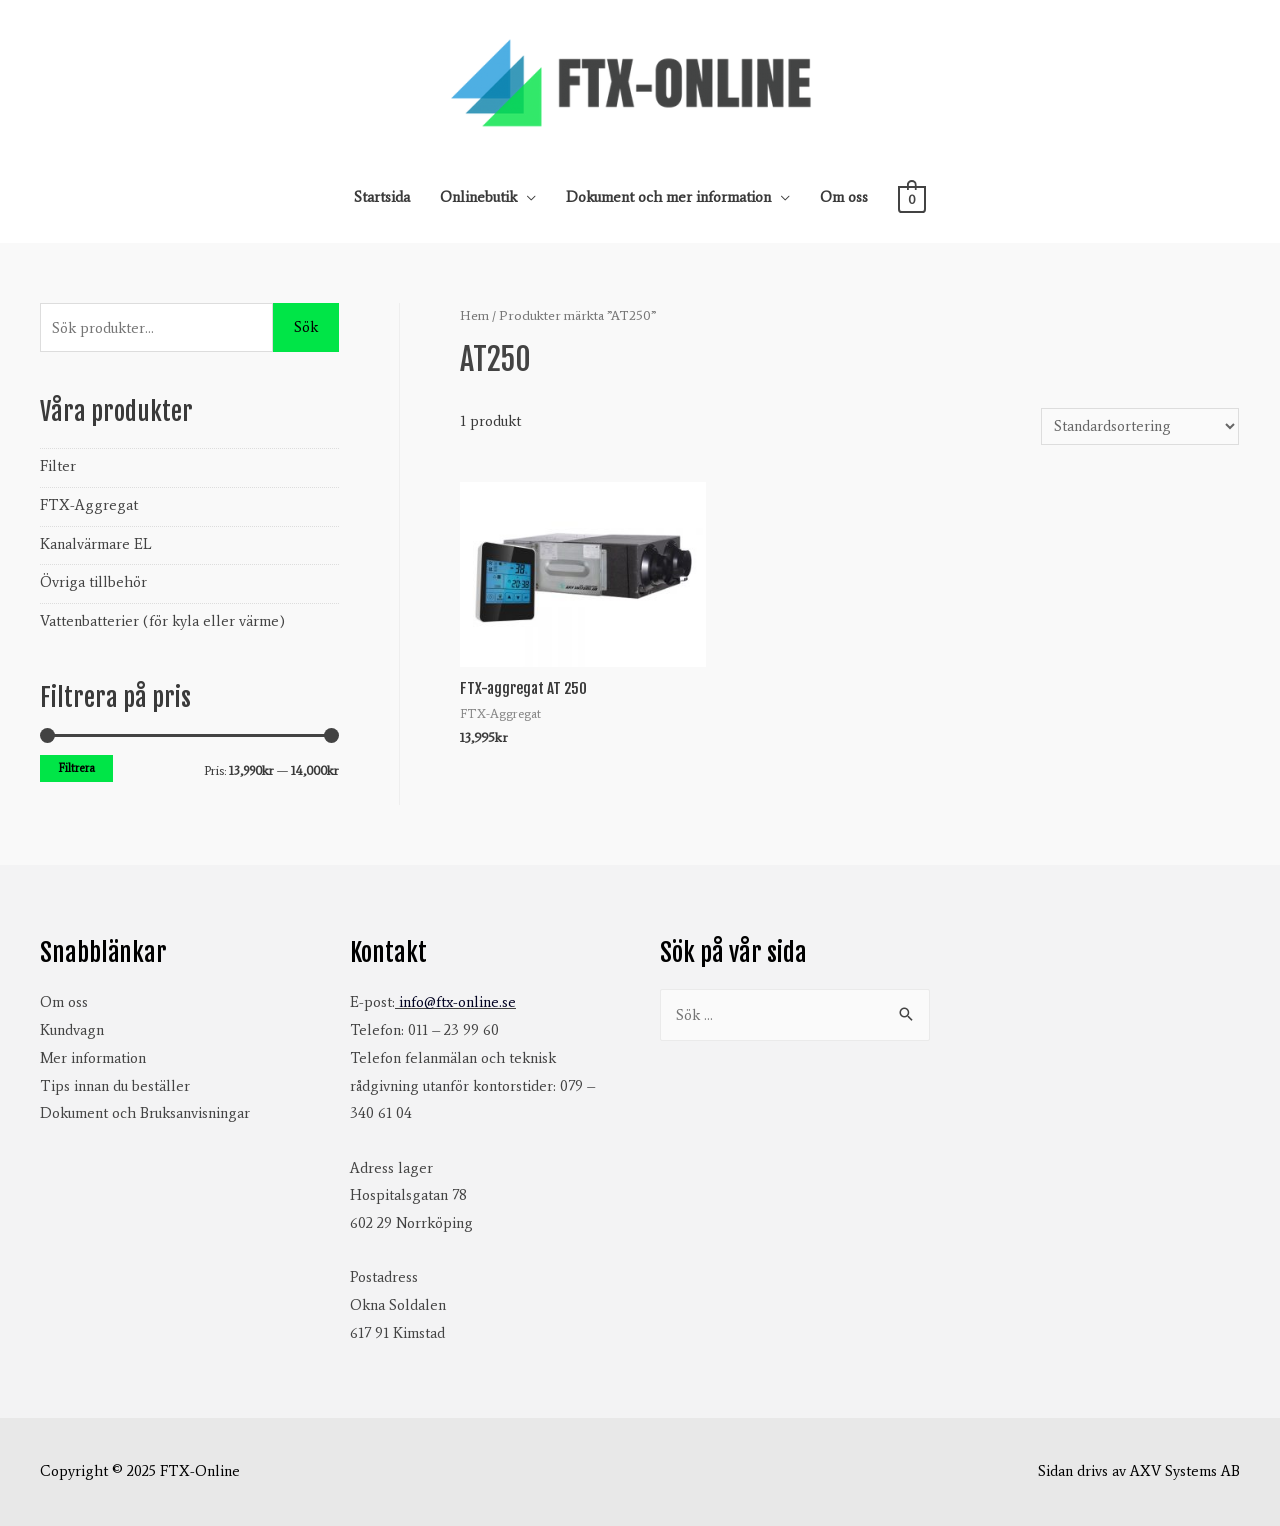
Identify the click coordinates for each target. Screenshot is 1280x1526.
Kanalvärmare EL (96, 544)
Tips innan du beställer (115, 1086)
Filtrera (76, 768)
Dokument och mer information (668, 197)
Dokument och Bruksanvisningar (145, 1113)
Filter (58, 466)
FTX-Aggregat (89, 505)
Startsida (382, 197)
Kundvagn (72, 1030)
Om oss (844, 197)
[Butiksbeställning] (1140, 426)
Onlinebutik (478, 197)
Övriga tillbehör (93, 582)
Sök (306, 327)
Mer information (93, 1058)
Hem (474, 315)
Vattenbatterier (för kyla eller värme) (162, 621)
